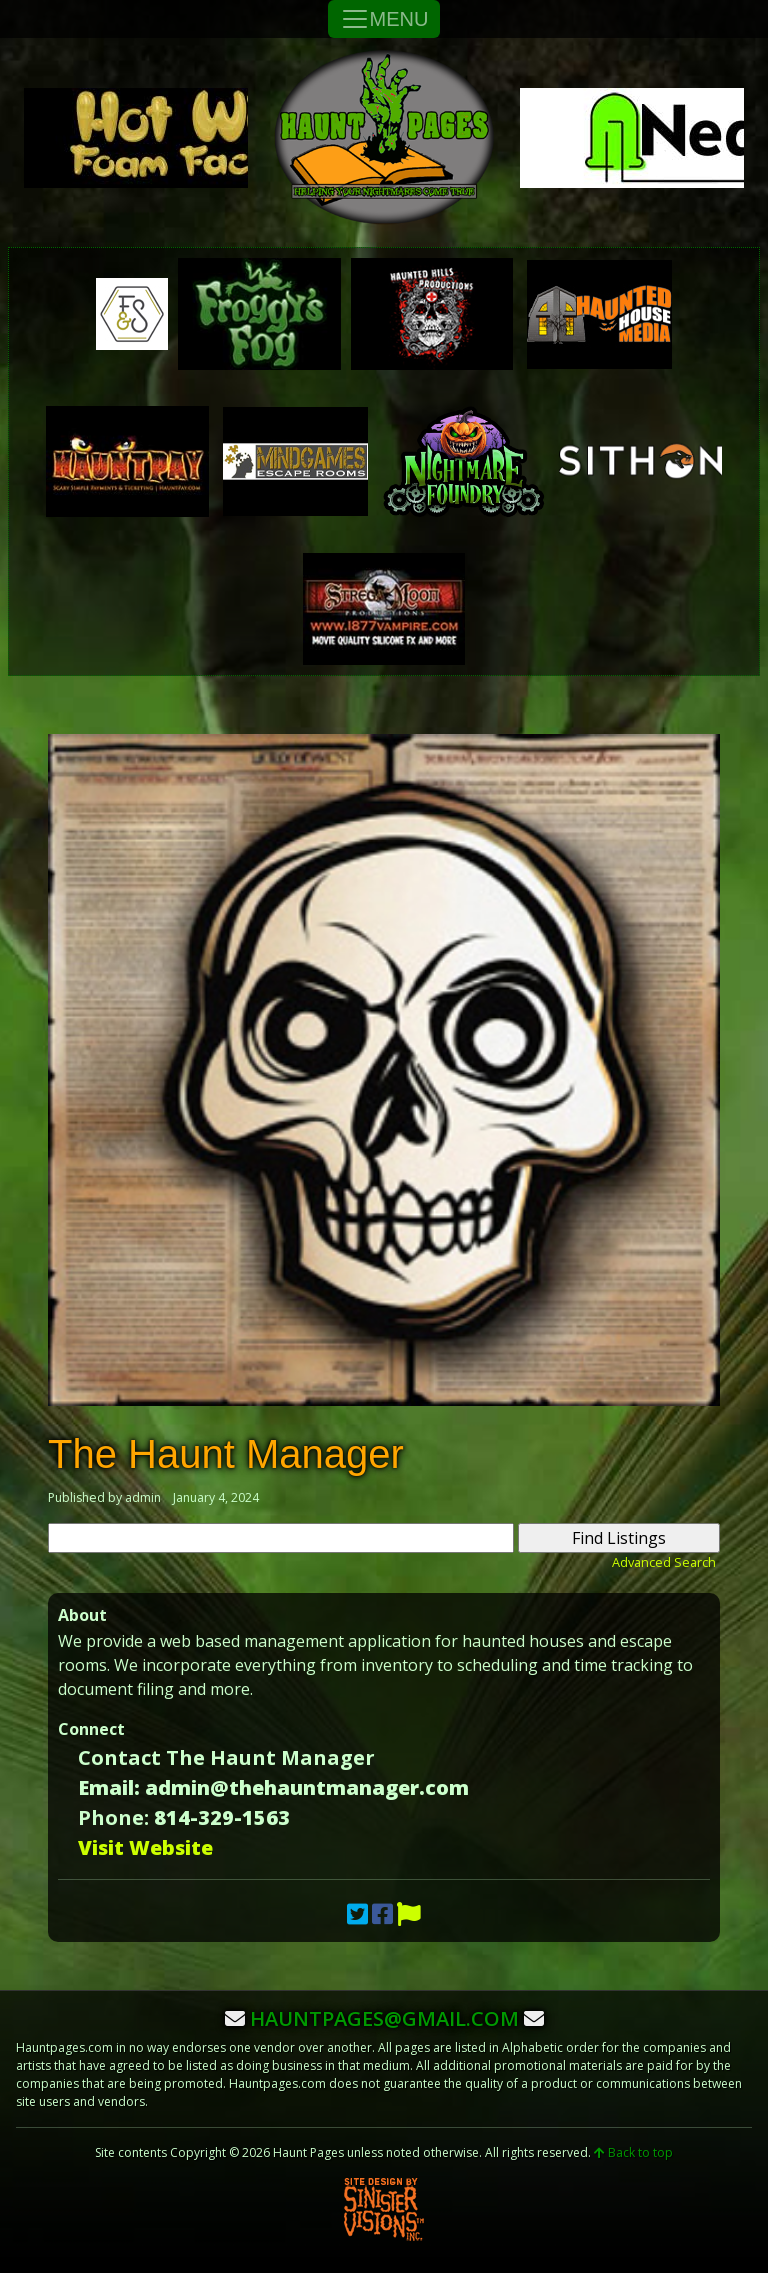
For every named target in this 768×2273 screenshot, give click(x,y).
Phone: (113, 1817)
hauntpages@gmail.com (384, 2018)
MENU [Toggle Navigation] (384, 19)
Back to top (633, 2152)
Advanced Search (664, 1562)
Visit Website (145, 1847)
